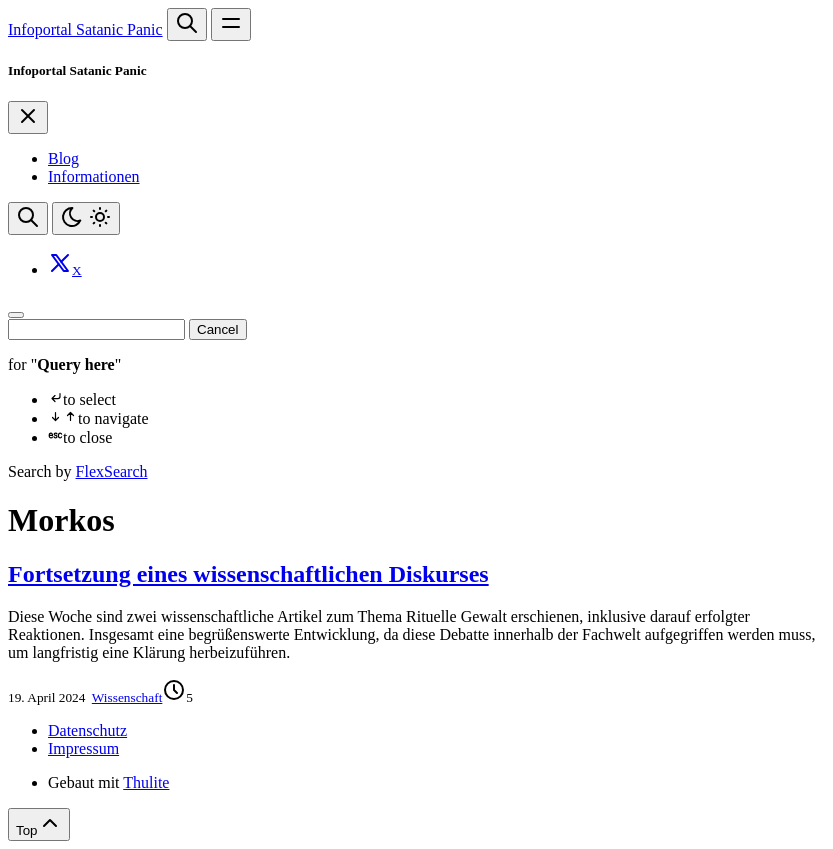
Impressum (83, 748)
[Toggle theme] (86, 218)
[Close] (28, 117)
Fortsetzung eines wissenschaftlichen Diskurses (248, 574)
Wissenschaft (127, 697)
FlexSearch (112, 471)
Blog (63, 158)
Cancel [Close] (218, 329)
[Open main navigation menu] (231, 24)
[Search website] (187, 24)
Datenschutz (87, 730)
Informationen (94, 176)
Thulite (146, 782)
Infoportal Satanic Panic (85, 29)
